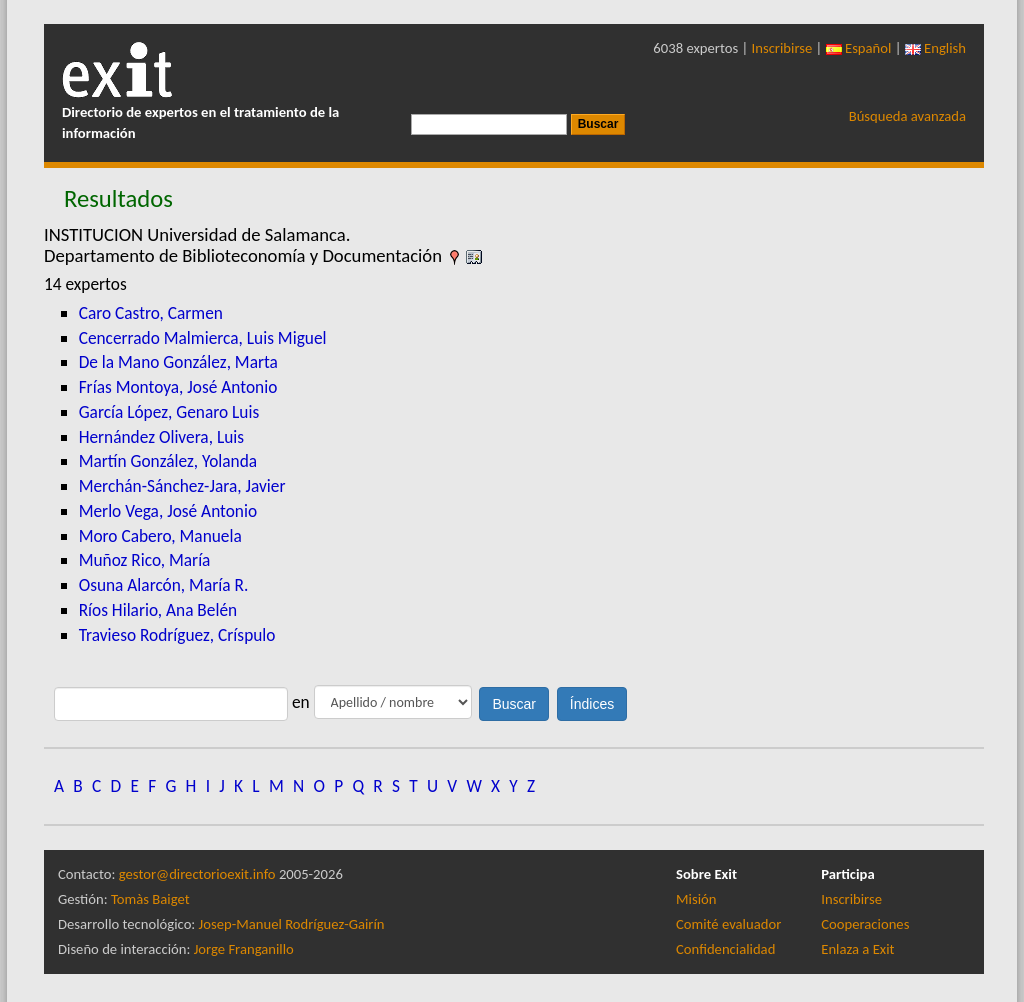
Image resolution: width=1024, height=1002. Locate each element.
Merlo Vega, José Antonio (168, 511)
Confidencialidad (725, 949)
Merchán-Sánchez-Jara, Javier (182, 486)
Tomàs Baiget (150, 899)
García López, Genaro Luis (169, 412)
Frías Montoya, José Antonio (178, 387)
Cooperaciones (865, 924)
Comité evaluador (728, 924)
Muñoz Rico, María (145, 560)
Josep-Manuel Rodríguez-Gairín (292, 924)
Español (859, 48)
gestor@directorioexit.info (197, 874)
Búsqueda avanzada (907, 116)
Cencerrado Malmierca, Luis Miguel (203, 338)
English (935, 48)
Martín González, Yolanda (168, 461)
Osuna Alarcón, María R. (164, 585)
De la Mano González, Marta (178, 362)
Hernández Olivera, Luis (161, 437)
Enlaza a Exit (857, 949)
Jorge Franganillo (244, 949)
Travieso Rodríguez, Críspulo (177, 635)
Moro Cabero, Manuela (160, 536)
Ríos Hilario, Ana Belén (158, 610)
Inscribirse (782, 48)
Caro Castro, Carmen (151, 313)
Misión (696, 899)
